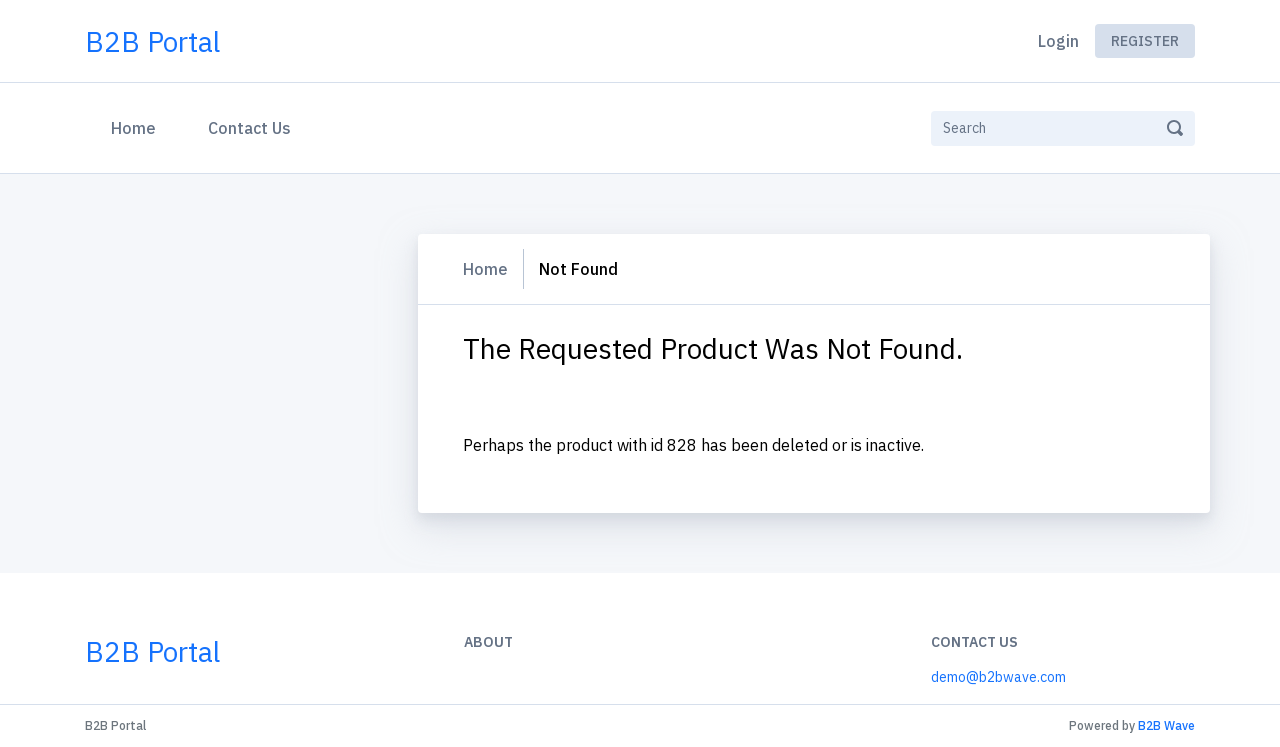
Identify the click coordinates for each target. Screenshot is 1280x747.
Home (137, 126)
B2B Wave (1166, 725)
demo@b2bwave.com (998, 677)
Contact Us (249, 128)
